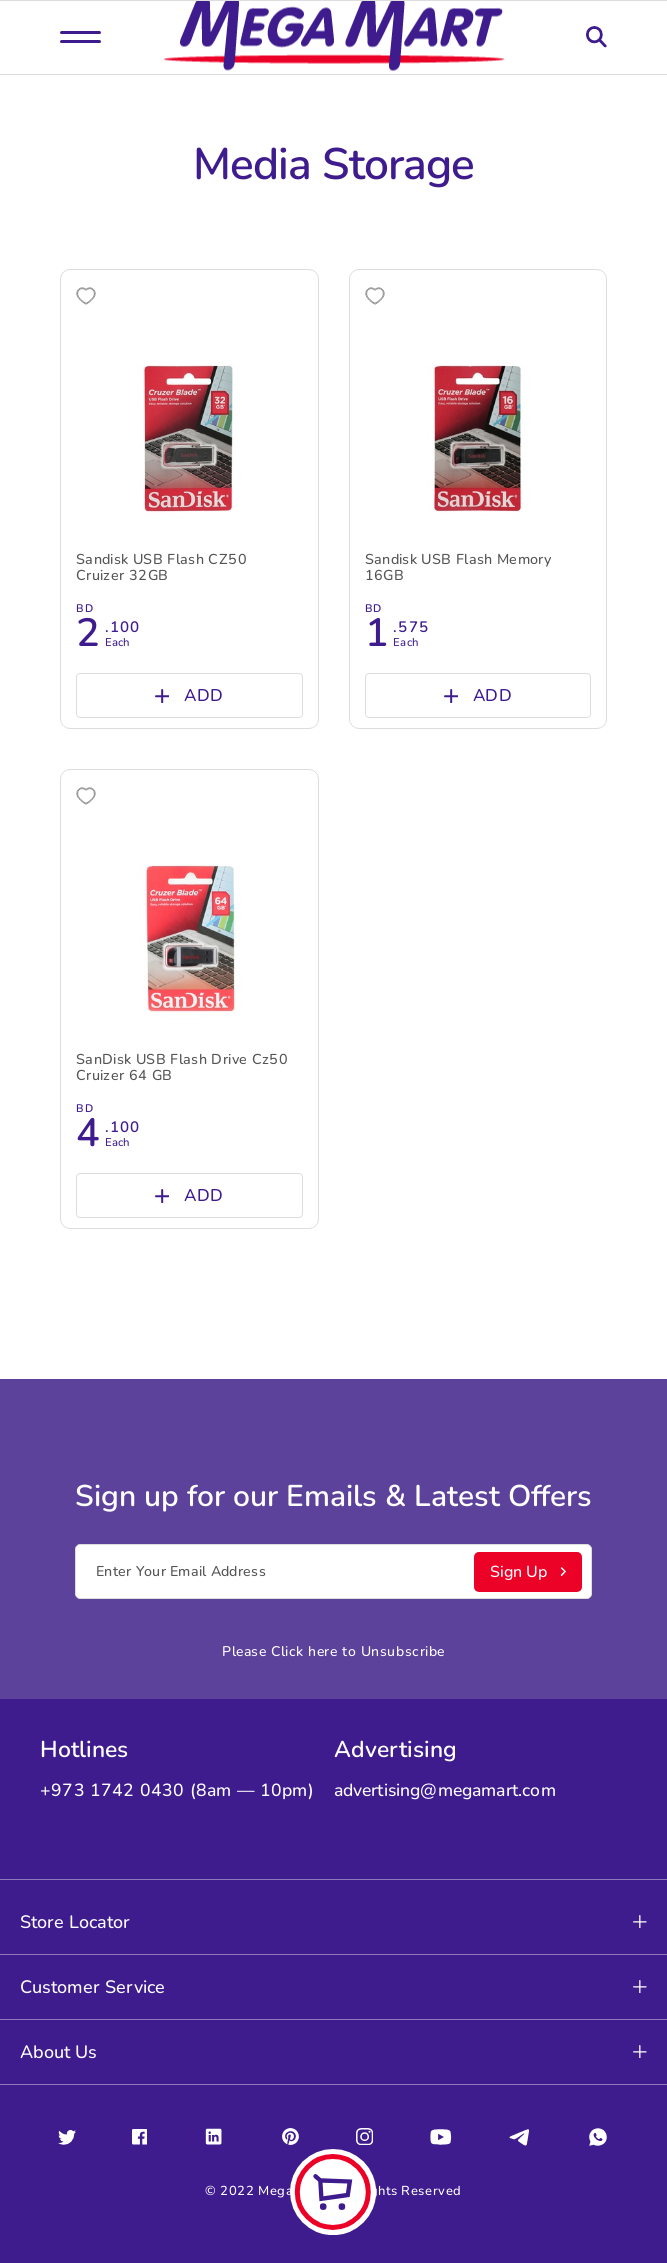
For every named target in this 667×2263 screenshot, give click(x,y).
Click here (304, 1651)
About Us (333, 2052)
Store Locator (333, 1922)
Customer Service (333, 1987)
